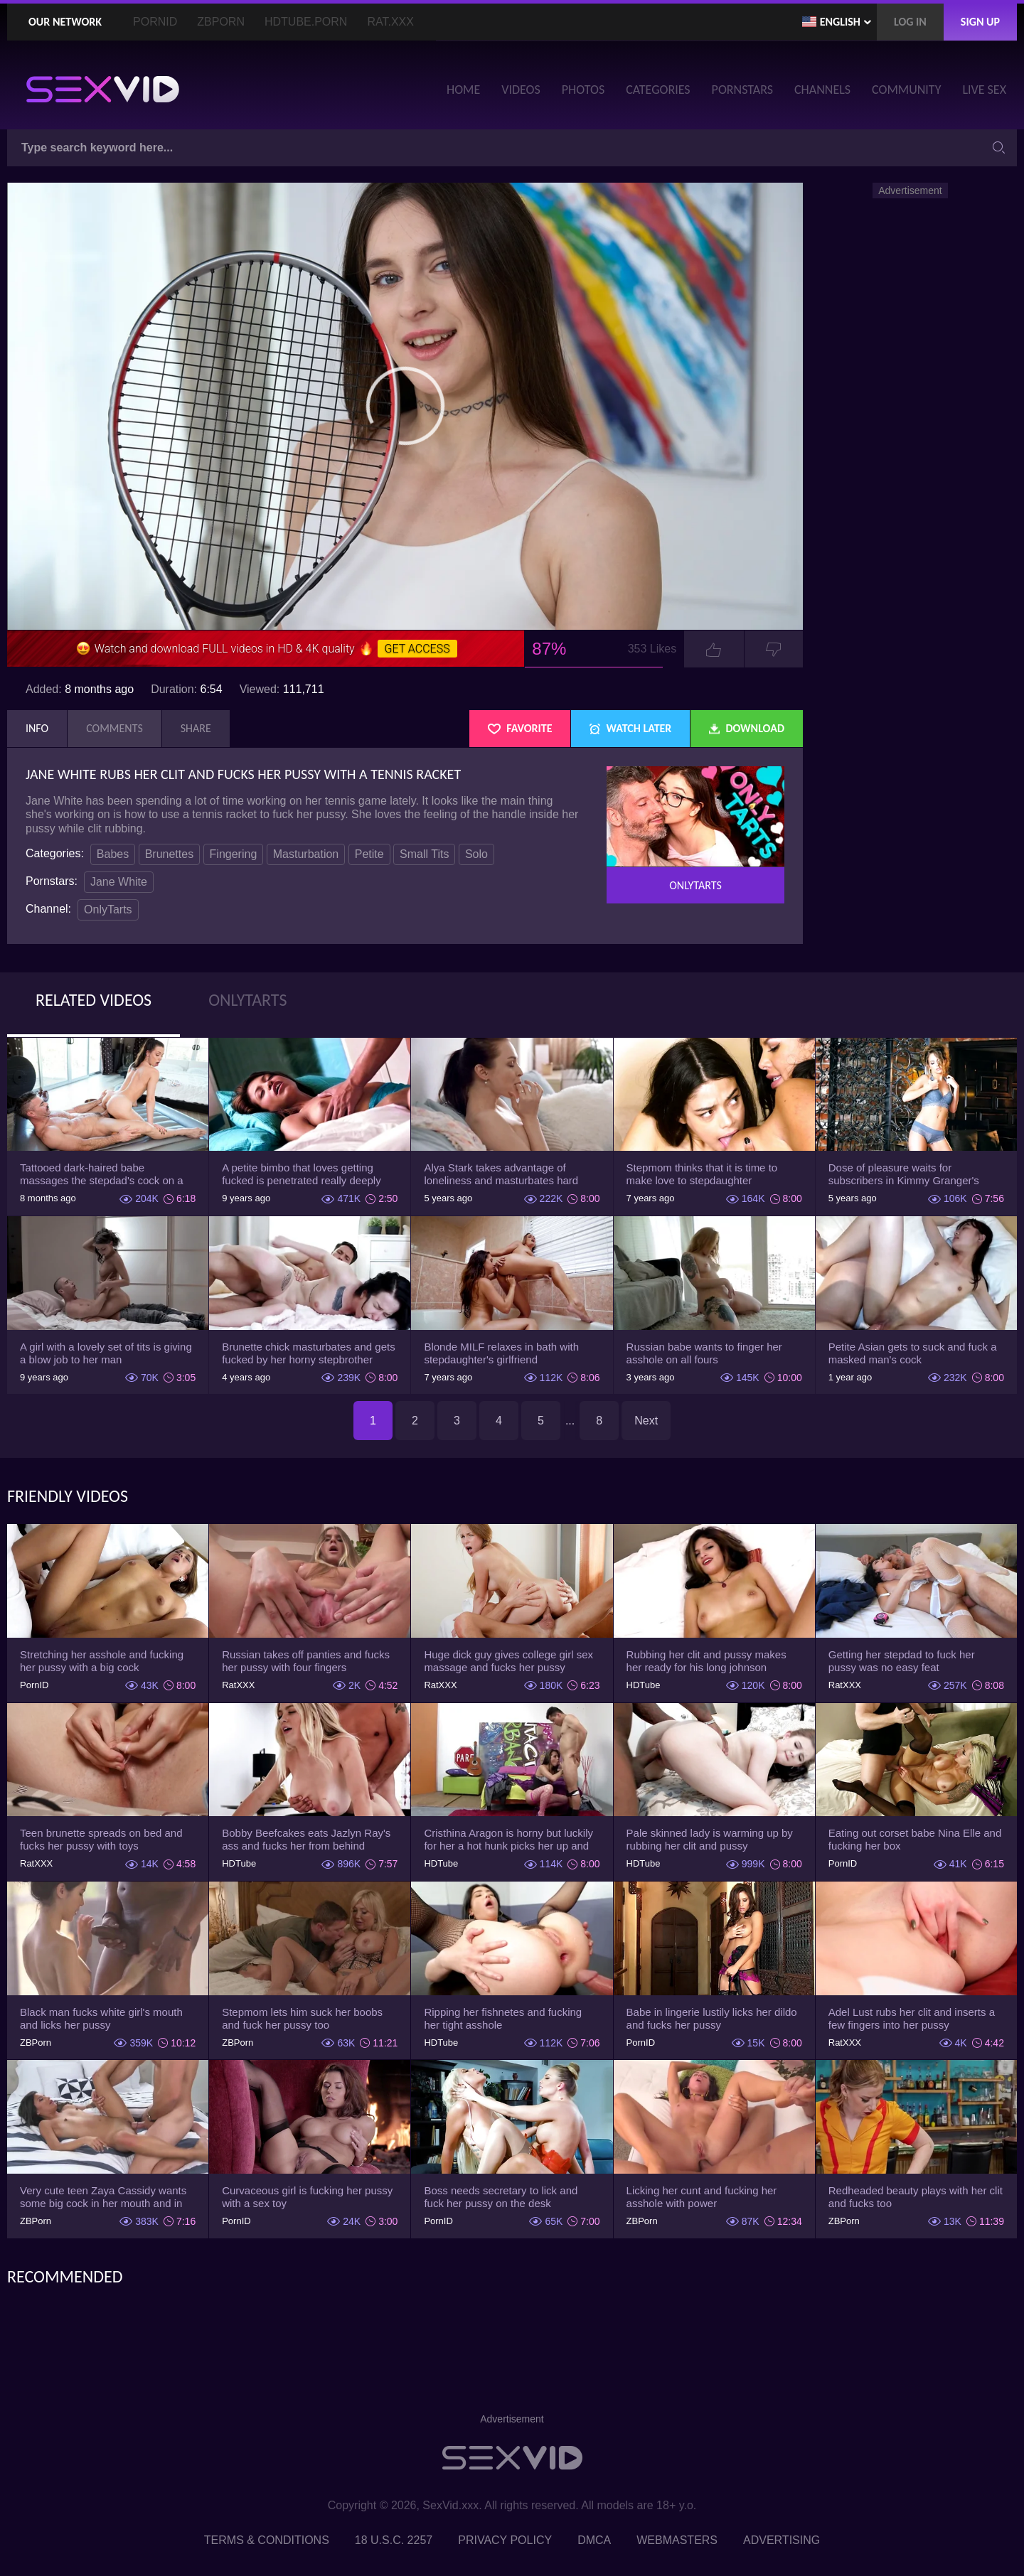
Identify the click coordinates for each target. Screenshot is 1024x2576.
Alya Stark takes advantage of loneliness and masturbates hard (501, 1173)
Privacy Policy (505, 2540)
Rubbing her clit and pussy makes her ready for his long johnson (706, 1660)
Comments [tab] (114, 728)
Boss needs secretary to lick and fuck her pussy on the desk (500, 2196)
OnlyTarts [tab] (247, 999)
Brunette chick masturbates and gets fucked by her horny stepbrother (308, 1353)
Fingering (233, 854)
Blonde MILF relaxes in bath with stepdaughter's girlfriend (501, 1353)
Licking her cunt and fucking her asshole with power (701, 2196)
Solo (476, 854)
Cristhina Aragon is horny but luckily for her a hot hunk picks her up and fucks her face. (508, 1839)
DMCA (594, 2540)
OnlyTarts (108, 909)
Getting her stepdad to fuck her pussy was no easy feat (901, 1660)
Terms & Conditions (266, 2540)
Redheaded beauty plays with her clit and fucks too (915, 2196)
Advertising (781, 2540)
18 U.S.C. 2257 (393, 2540)
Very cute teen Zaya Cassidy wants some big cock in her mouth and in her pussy (103, 2197)
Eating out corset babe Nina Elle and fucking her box (915, 1839)
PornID (155, 22)
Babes (113, 854)
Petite (369, 854)
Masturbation (306, 854)
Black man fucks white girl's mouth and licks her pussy (101, 2018)
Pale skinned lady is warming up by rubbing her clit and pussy (709, 1839)
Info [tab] (37, 728)
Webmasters (677, 2540)
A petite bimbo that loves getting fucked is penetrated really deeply (301, 1173)
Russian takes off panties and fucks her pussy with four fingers (306, 1660)
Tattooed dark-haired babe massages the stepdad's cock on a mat (101, 1174)
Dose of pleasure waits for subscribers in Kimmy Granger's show (903, 1174)
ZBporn (221, 22)
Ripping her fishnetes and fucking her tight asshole (503, 2018)
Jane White (118, 882)
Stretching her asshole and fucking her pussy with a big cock (101, 1660)
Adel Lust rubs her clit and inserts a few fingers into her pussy (911, 2018)
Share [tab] (196, 728)
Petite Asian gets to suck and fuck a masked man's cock (912, 1353)
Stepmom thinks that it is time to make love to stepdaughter (702, 1173)
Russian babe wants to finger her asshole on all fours (704, 1353)
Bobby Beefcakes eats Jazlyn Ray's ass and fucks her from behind (306, 1839)
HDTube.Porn (306, 22)
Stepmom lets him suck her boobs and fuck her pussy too (302, 2018)
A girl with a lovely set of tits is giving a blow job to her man (106, 1353)
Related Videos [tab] (93, 999)
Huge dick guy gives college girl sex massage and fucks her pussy (508, 1660)
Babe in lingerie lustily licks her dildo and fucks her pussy (711, 2018)
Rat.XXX (390, 22)
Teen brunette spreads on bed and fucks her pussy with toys (101, 1839)
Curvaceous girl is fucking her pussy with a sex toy (307, 2196)
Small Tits (424, 854)
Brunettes (169, 854)
